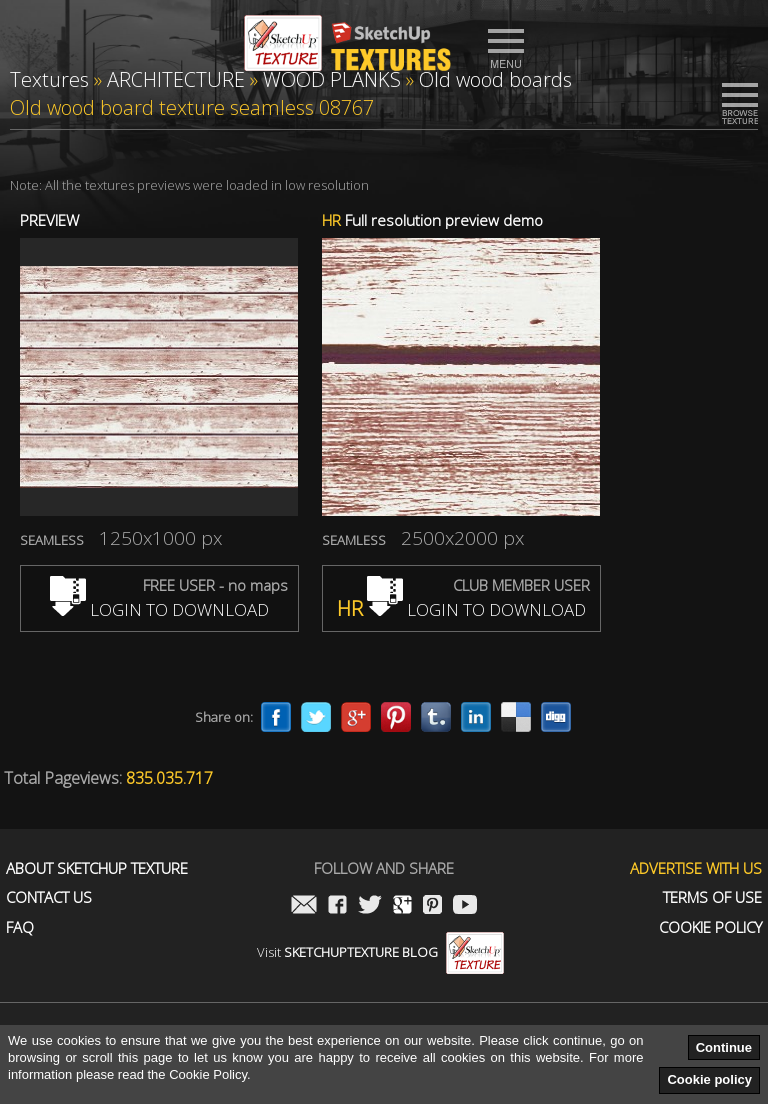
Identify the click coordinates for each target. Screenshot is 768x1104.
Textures (49, 79)
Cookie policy (709, 1079)
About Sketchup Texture (97, 868)
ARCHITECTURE (176, 79)
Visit (380, 952)
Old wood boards (495, 79)
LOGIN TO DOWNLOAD (159, 609)
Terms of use (712, 897)
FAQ (20, 927)
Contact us (49, 897)
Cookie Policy (710, 927)
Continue (724, 1047)
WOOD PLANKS (332, 79)
